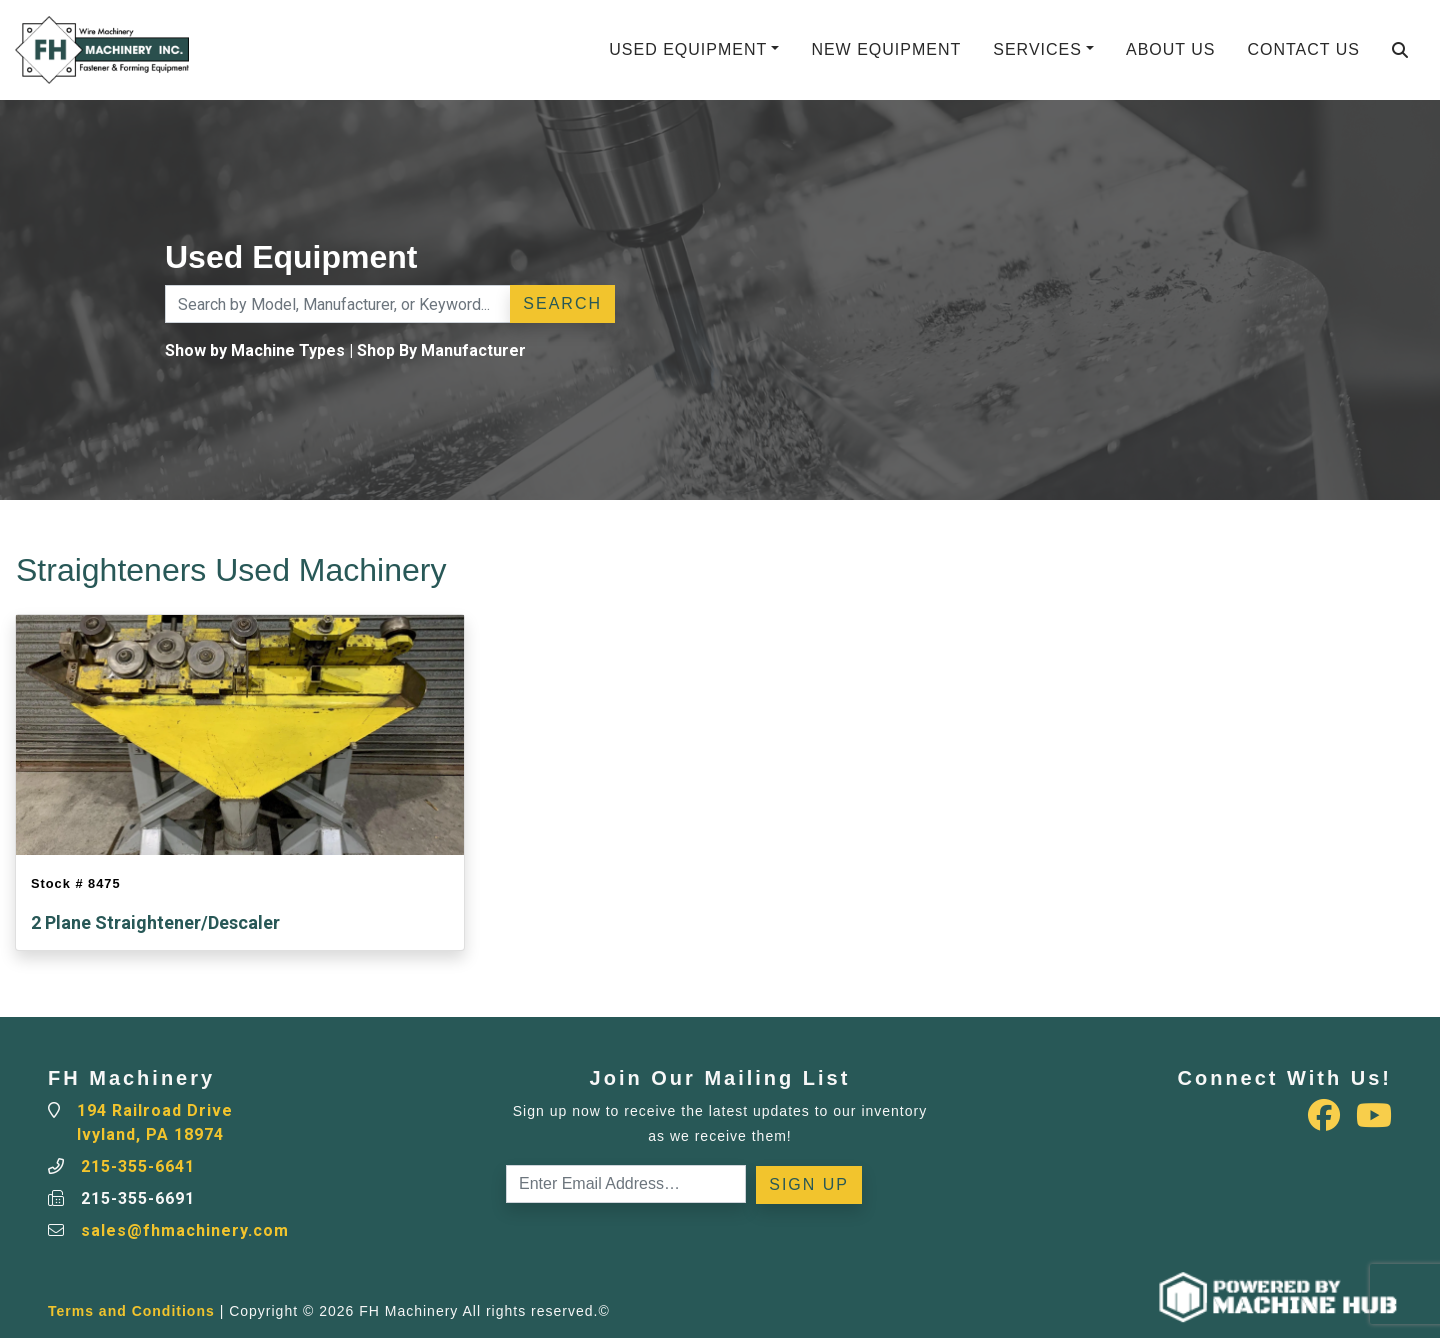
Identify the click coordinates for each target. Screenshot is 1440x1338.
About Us (1171, 49)
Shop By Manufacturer (441, 350)
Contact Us (1303, 49)
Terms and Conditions (131, 1311)
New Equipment (886, 49)
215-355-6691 (138, 1198)
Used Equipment (688, 49)
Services (1037, 49)
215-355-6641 (138, 1166)
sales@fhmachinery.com (185, 1230)
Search (562, 303)
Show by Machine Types (255, 350)
